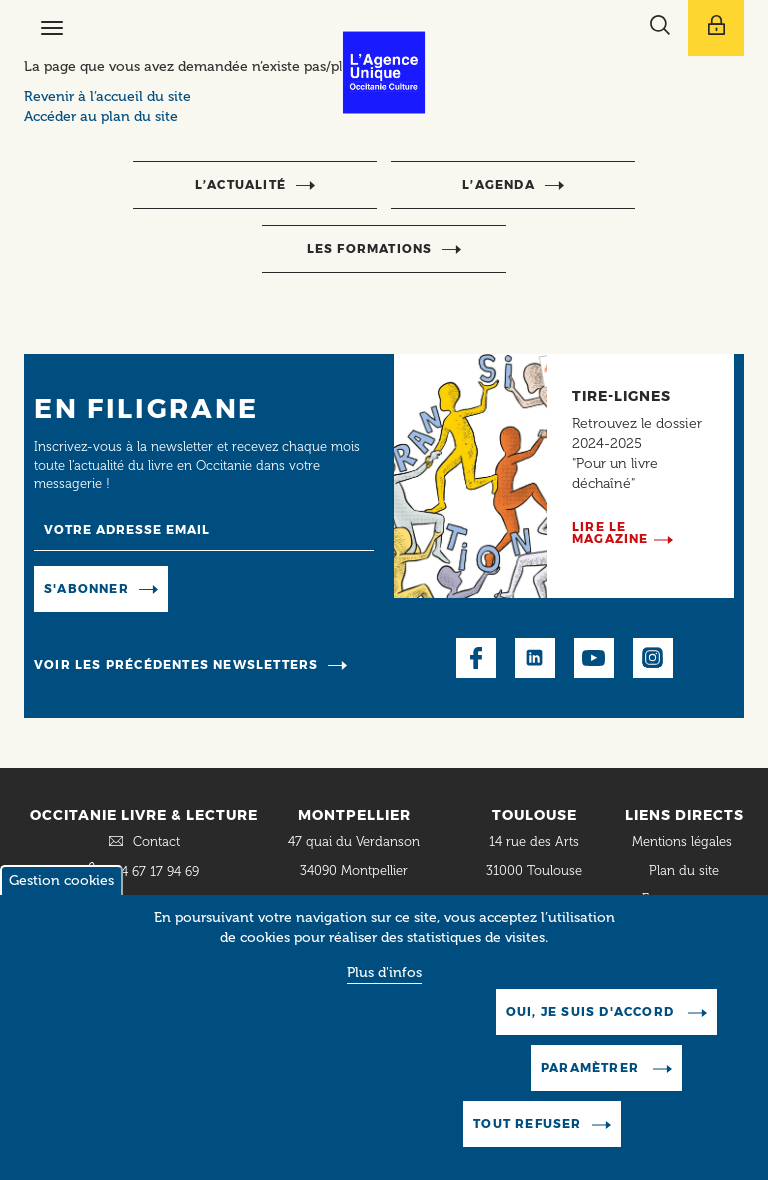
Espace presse (684, 898)
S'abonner (86, 588)
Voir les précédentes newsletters (176, 664)
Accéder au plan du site (101, 116)
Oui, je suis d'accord (592, 1020)
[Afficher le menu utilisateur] (716, 28)
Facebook (476, 658)
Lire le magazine (610, 532)
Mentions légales (684, 841)
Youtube (594, 658)
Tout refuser (527, 1132)
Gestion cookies (61, 889)
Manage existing (237, 587)
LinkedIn (535, 658)
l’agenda (498, 184)
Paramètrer (592, 1076)
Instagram (653, 658)
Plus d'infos (384, 981)
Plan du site (684, 870)
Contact (156, 841)
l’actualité (240, 184)
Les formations (370, 248)
